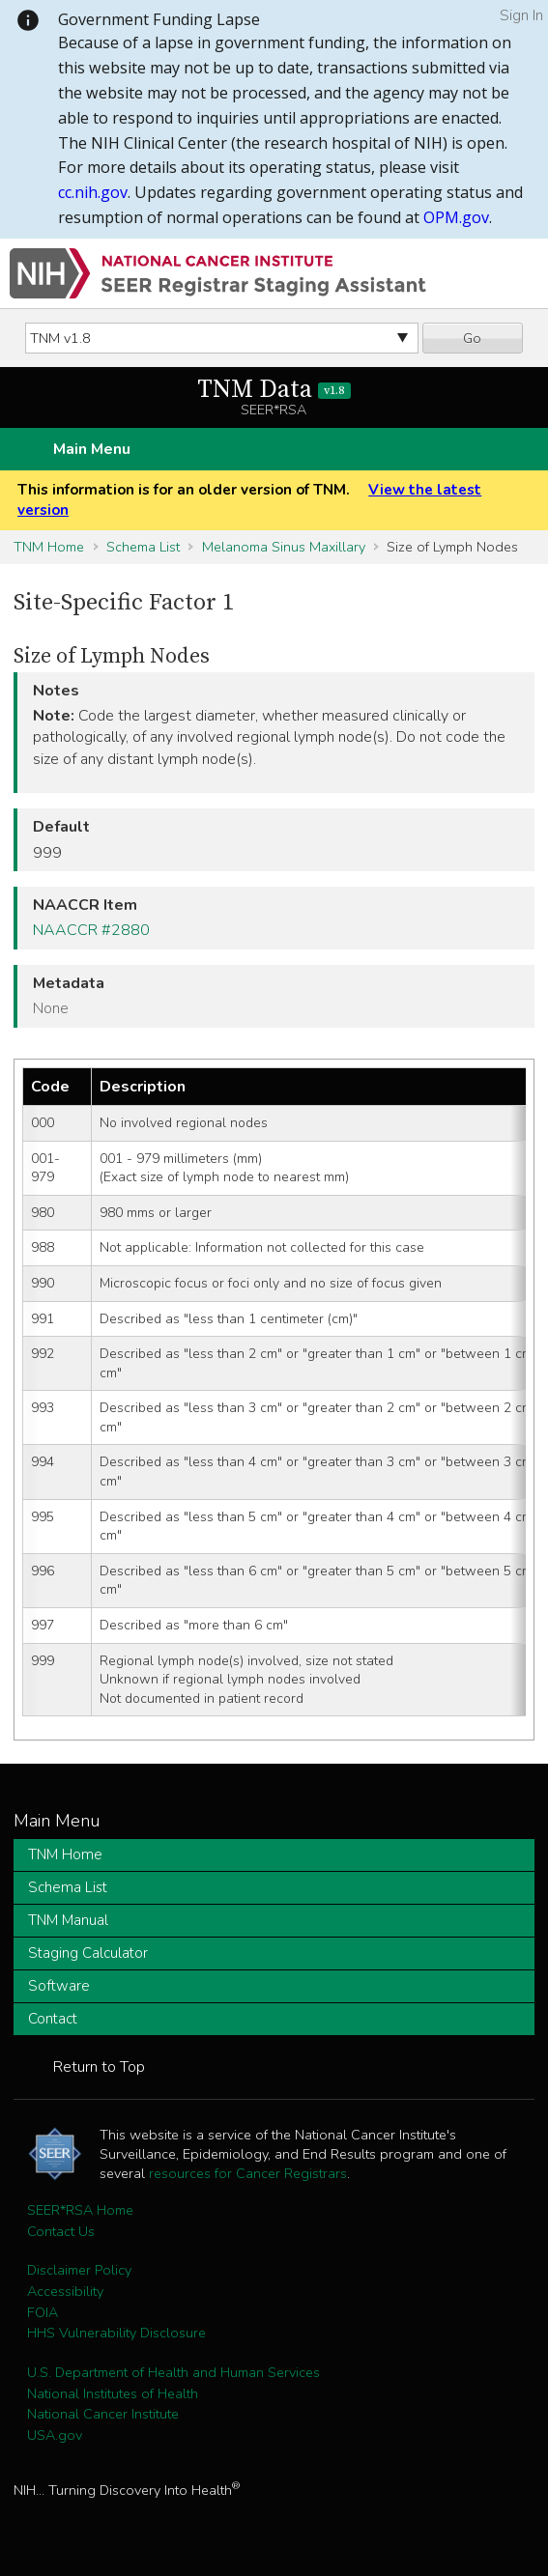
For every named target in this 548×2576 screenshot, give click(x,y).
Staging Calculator (88, 1953)
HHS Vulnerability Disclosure (116, 2332)
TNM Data (274, 390)
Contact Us (61, 2231)
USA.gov (54, 2435)
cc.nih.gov (93, 192)
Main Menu (91, 449)
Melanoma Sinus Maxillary (283, 546)
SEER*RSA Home (80, 2210)
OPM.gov (456, 217)
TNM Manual (68, 1920)
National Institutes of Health (112, 2393)
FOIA (42, 2312)
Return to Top (99, 2067)
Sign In (521, 15)
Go (472, 338)
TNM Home (49, 546)
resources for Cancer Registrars (248, 2173)
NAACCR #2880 (91, 930)
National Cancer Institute (103, 2413)
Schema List (143, 546)
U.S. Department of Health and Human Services (173, 2372)
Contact (52, 2018)
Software (59, 1986)
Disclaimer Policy (79, 2269)
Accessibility (65, 2291)
